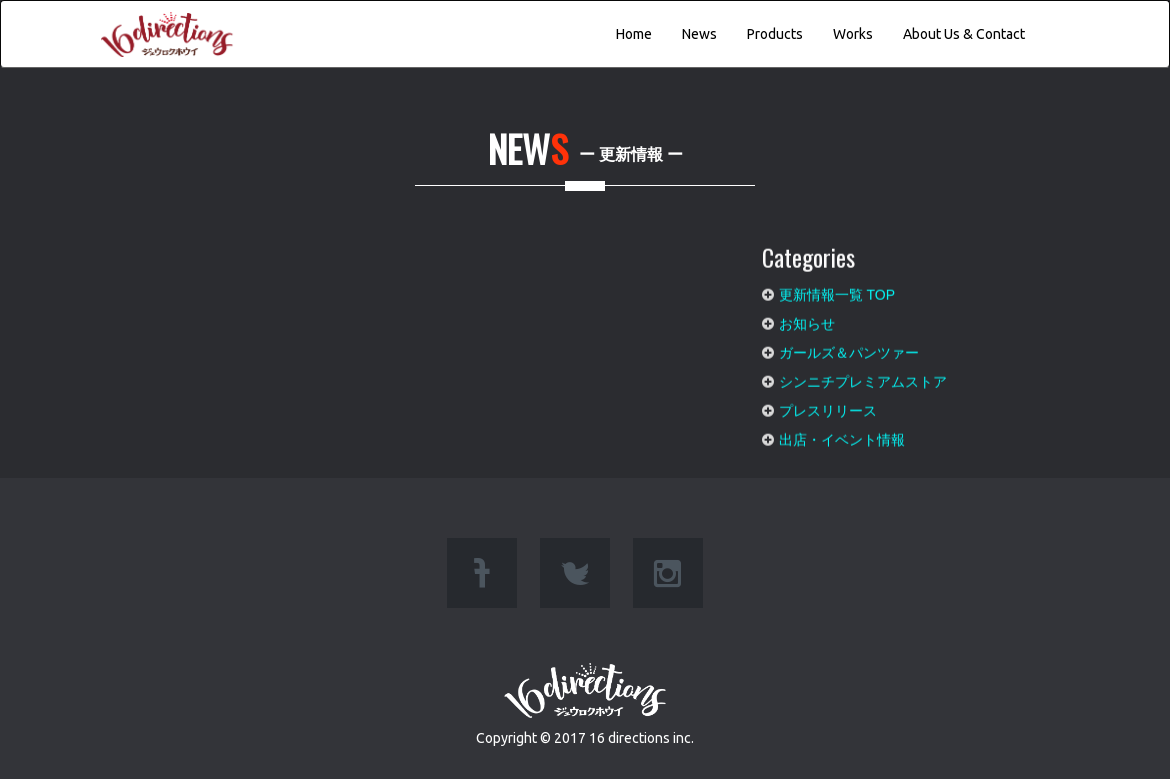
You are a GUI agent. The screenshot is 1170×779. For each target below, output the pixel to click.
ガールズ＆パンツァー (849, 347)
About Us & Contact (964, 34)
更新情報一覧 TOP (837, 289)
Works (853, 34)
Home (634, 34)
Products (775, 34)
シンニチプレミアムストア (863, 376)
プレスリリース (828, 405)
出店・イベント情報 (842, 434)
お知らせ (807, 318)
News (699, 34)
